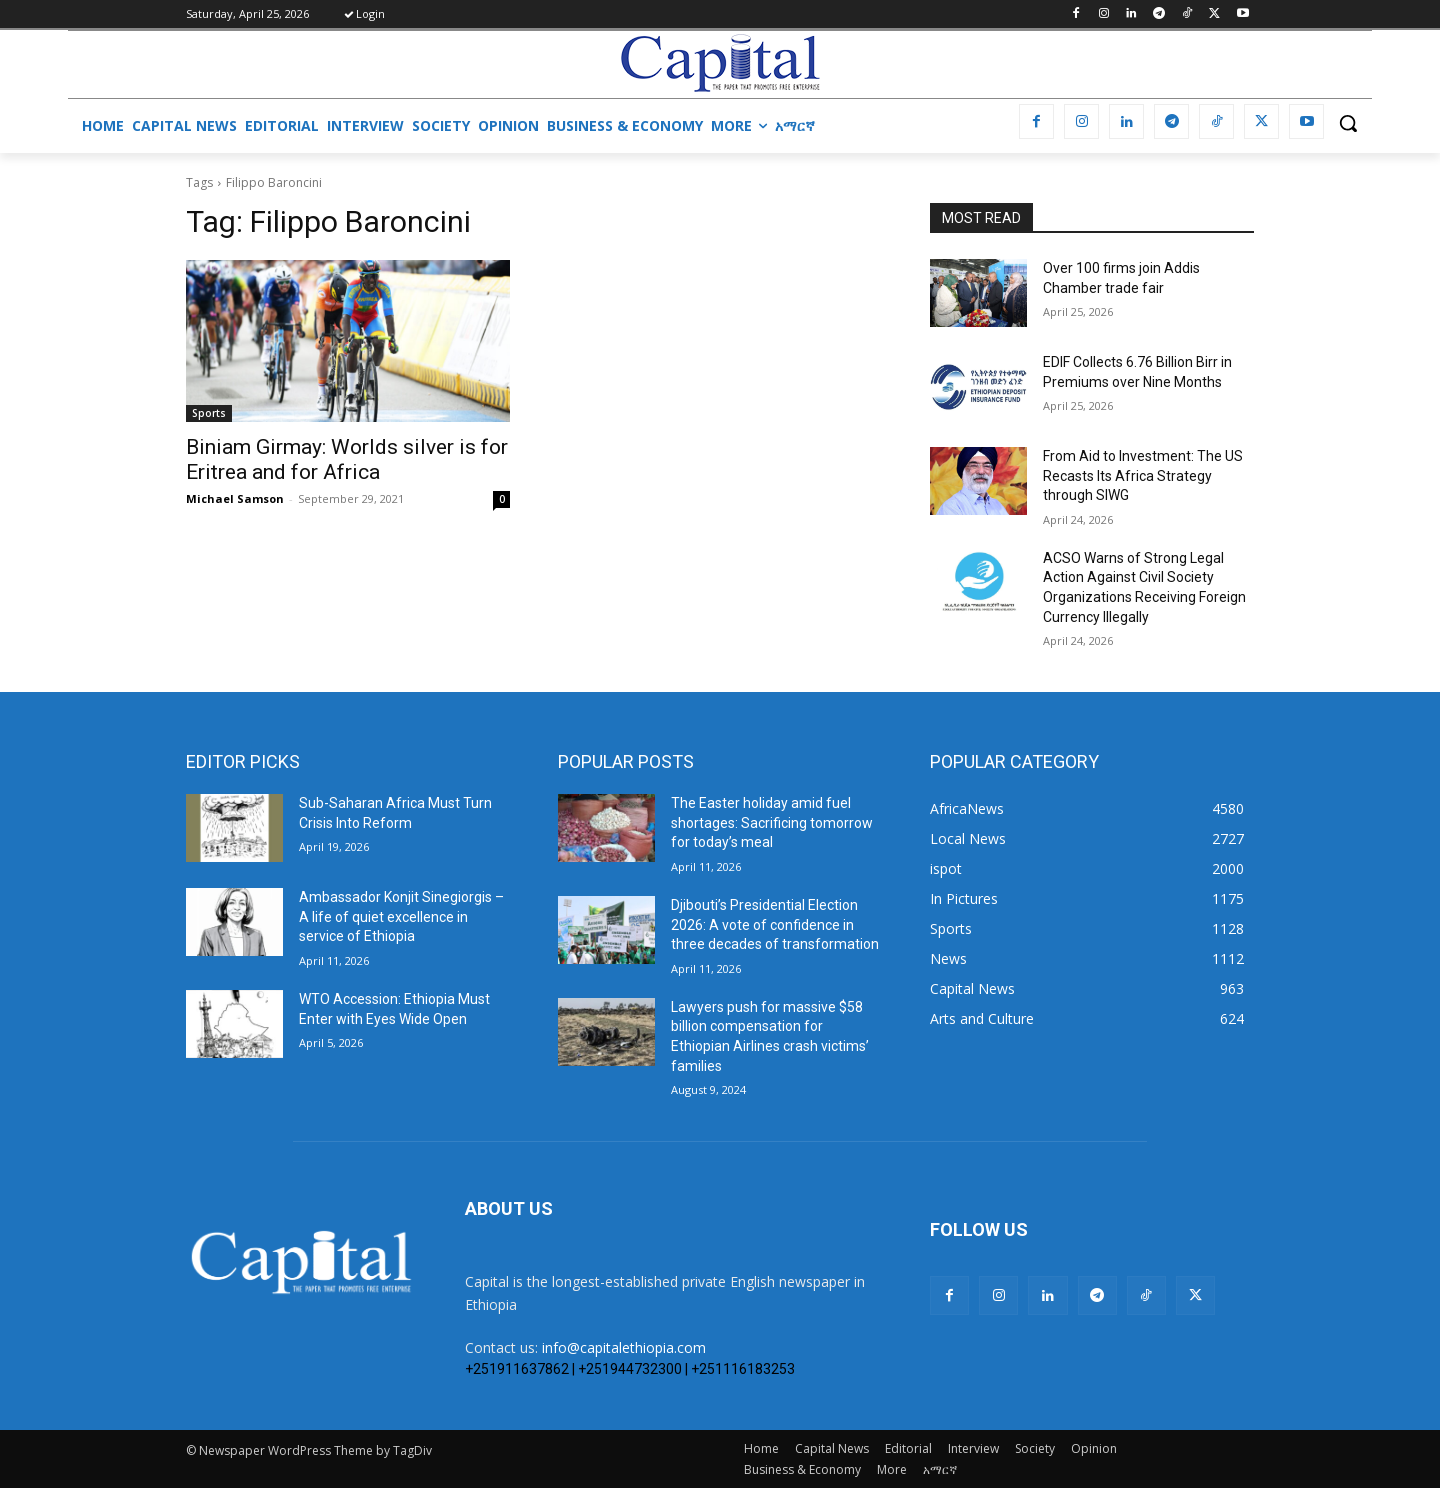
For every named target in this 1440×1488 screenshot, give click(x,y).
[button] (1348, 123)
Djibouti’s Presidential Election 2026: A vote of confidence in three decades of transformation (775, 924)
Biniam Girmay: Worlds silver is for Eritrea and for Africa (347, 459)
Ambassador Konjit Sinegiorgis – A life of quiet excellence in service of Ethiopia (401, 916)
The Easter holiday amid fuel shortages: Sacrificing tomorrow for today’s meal (772, 822)
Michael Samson (235, 498)
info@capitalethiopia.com (624, 1347)
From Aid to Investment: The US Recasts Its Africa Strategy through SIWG (1143, 475)
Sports (209, 413)
